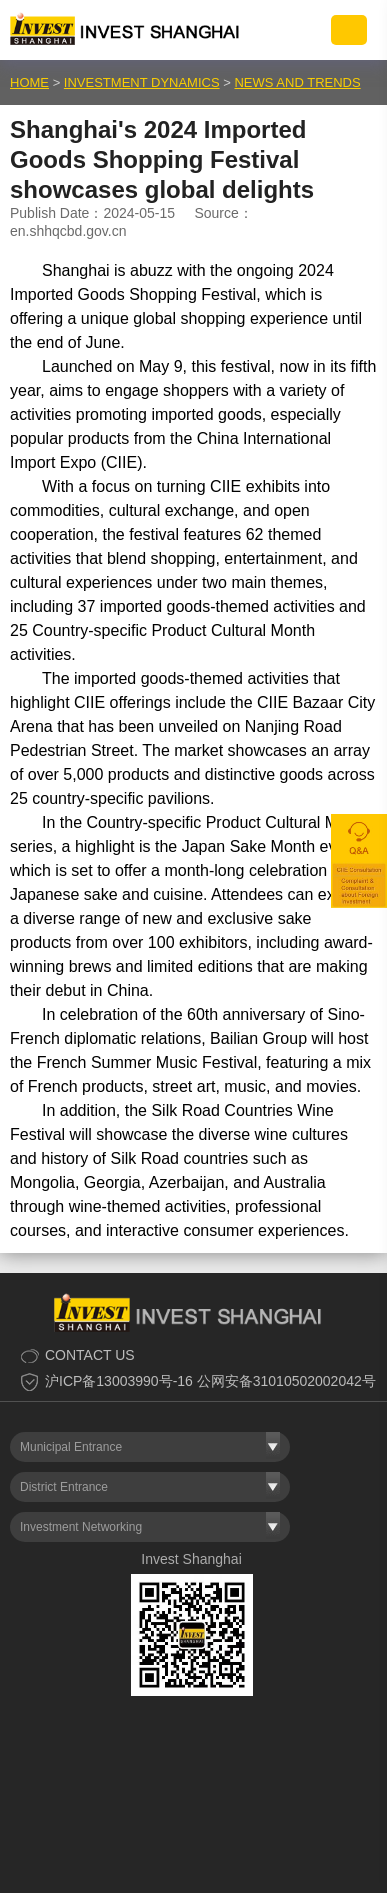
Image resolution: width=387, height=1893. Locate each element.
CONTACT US (90, 1355)
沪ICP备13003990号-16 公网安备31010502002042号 (210, 1381)
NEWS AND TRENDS (297, 82)
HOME (29, 82)
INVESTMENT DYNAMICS (142, 82)
